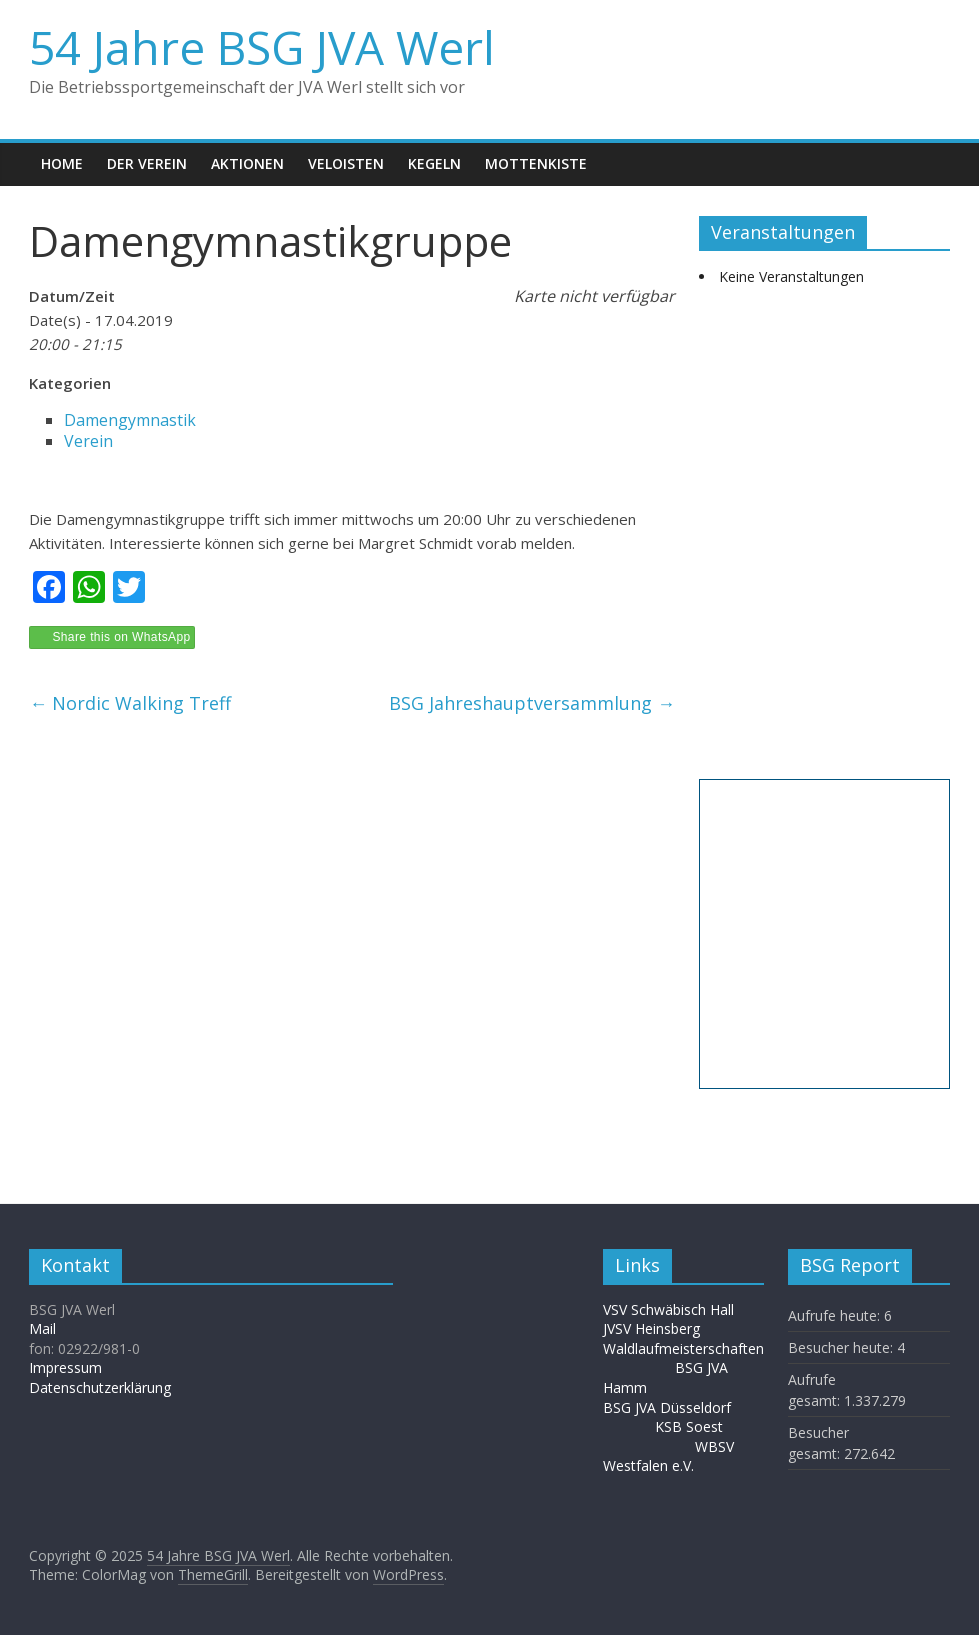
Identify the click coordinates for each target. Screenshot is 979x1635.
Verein (88, 441)
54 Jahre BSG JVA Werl (262, 47)
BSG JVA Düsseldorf (667, 1407)
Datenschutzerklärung (100, 1387)
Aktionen (247, 163)
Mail (42, 1328)
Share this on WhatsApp (121, 637)
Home (62, 163)
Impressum (65, 1367)
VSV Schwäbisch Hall (668, 1309)
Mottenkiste (536, 163)
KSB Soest (689, 1426)
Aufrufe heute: (836, 1315)
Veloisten (346, 163)
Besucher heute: (842, 1347)
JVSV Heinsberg (651, 1328)
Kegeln (434, 163)
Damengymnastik (130, 420)
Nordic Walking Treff (130, 703)
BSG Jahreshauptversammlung (532, 703)
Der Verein (147, 163)
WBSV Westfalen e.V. (668, 1456)
